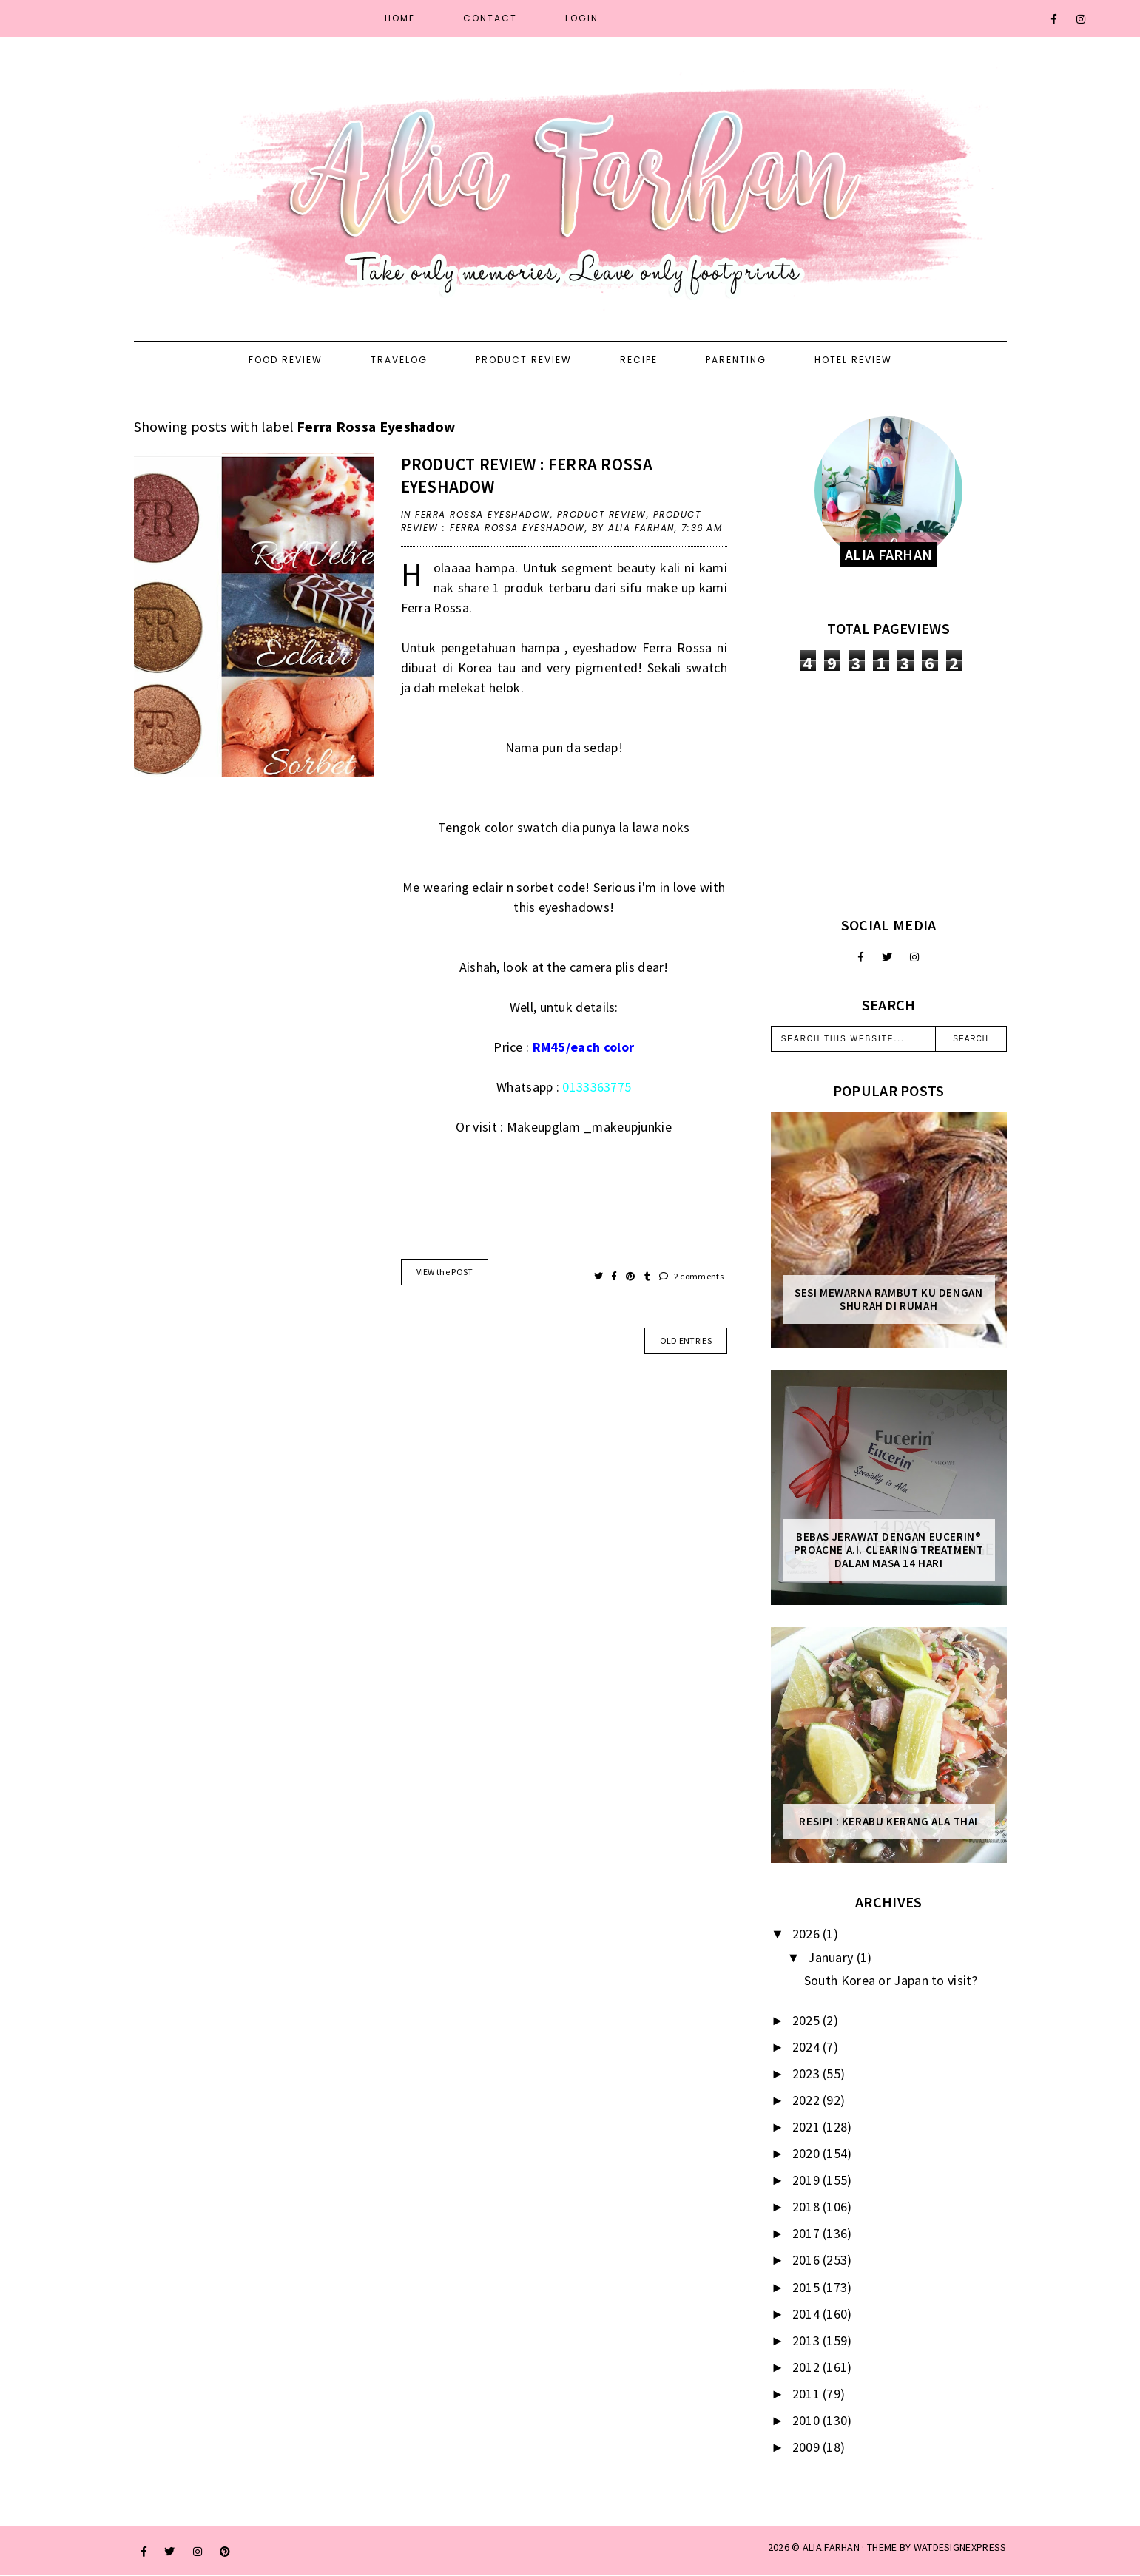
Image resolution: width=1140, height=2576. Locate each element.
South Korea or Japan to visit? (890, 1980)
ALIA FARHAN (831, 2547)
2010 (807, 2420)
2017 (807, 2233)
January (832, 1957)
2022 (807, 2100)
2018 (807, 2206)
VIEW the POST (444, 1271)
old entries (686, 1340)
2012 (807, 2367)
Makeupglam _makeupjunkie (589, 1126)
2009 (807, 2446)
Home (400, 18)
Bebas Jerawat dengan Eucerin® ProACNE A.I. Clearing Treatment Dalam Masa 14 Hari (889, 1550)
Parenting (736, 360)
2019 (807, 2179)
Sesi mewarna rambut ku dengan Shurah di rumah (888, 1299)
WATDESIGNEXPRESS (960, 2547)
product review (602, 514)
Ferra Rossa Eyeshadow (482, 514)
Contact (490, 18)
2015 (807, 2287)
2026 (807, 1933)
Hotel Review (853, 360)
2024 (807, 2046)
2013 (807, 2340)
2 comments (691, 1276)
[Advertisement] (889, 793)
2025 (807, 2020)
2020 (807, 2153)
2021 (807, 2126)
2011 (807, 2393)
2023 (807, 2073)
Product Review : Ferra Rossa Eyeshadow (551, 521)
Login (581, 18)
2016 (807, 2259)
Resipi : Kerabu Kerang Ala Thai (888, 1821)
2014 (807, 2313)
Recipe (639, 360)
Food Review (286, 360)
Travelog (399, 360)
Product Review (524, 360)
